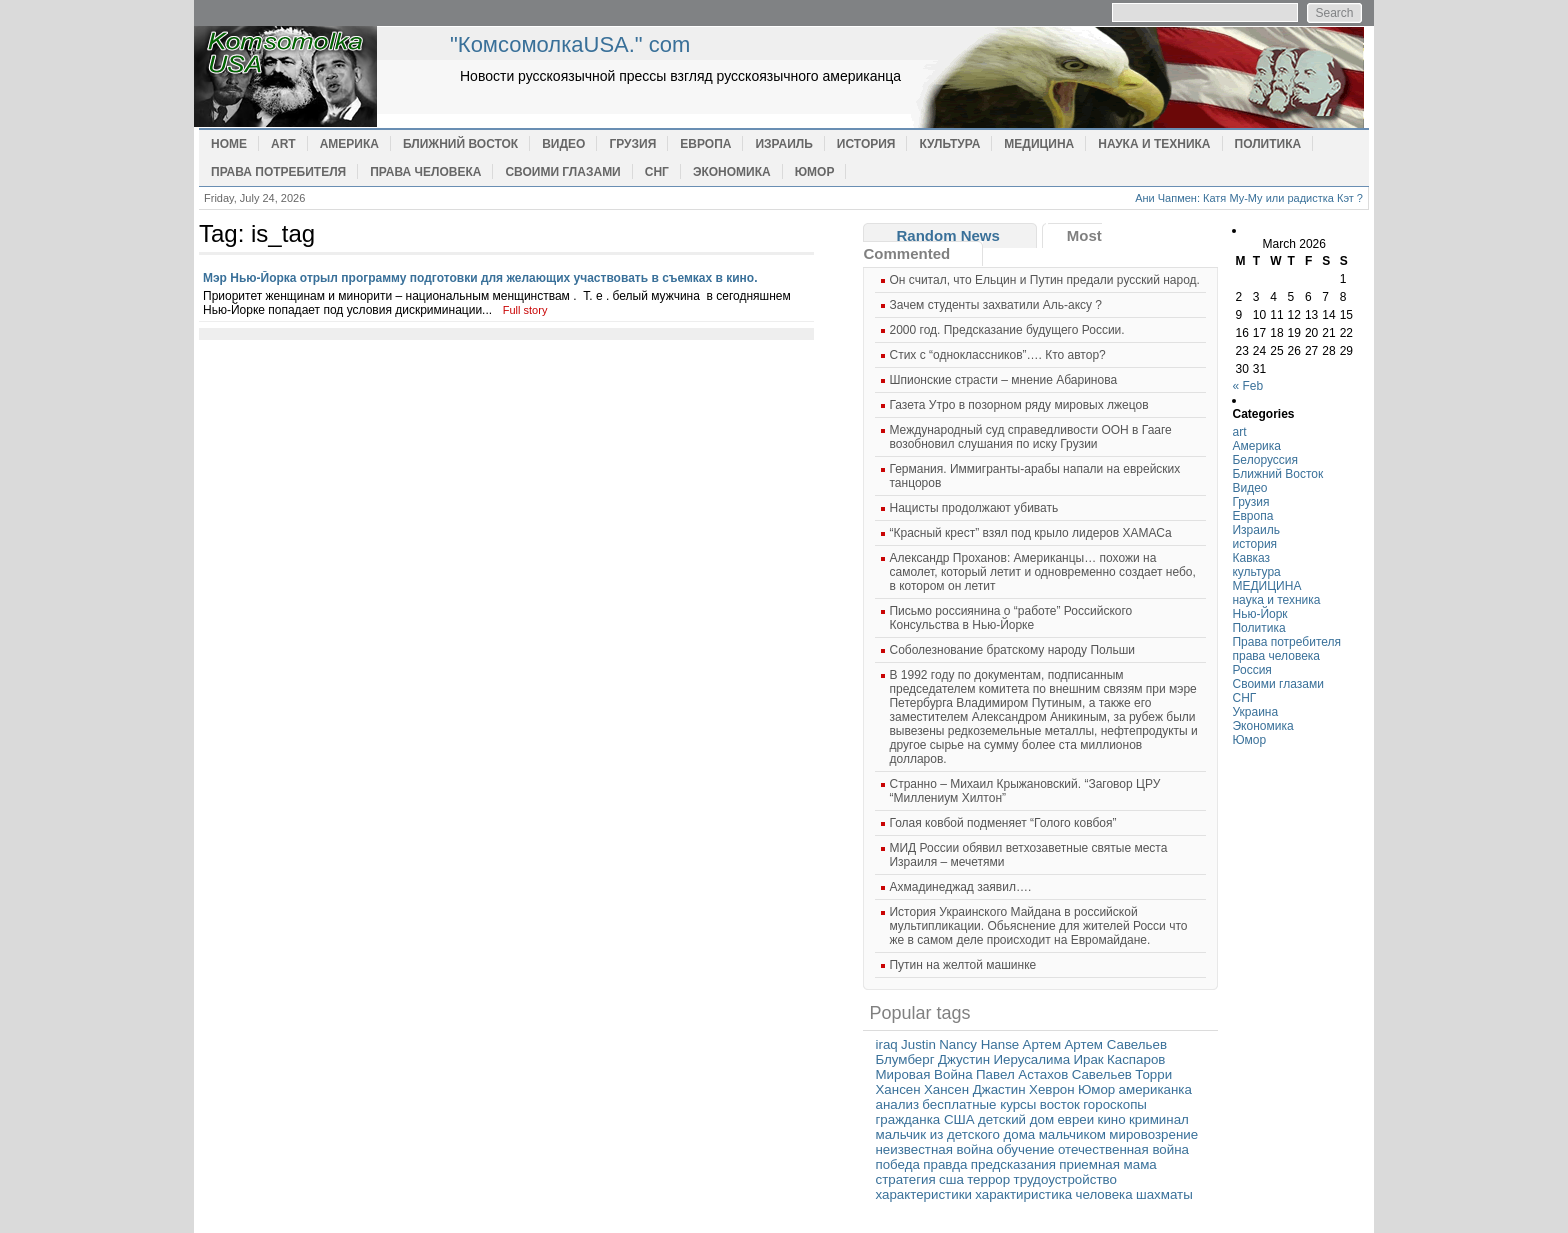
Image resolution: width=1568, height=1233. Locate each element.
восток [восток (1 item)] (1060, 1104)
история (866, 144)
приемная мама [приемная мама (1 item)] (1108, 1164)
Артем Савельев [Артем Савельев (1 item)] (1115, 1044)
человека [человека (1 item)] (1104, 1194)
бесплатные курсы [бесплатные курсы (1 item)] (979, 1104)
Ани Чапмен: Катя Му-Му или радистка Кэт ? (1249, 198)
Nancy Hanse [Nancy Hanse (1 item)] (979, 1044)
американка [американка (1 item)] (1155, 1089)
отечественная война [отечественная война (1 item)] (1123, 1149)
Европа (705, 144)
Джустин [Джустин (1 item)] (964, 1059)
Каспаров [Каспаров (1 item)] (1136, 1059)
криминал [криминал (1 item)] (1159, 1119)
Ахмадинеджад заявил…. (960, 887)
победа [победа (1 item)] (897, 1164)
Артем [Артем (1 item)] (1042, 1044)
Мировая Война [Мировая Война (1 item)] (923, 1074)
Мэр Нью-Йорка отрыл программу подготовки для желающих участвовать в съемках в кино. (480, 278)
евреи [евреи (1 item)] (1075, 1119)
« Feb (1247, 386)
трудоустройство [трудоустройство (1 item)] (1065, 1179)
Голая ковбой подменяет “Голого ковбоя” (1002, 823)
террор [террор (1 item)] (988, 1179)
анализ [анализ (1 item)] (897, 1104)
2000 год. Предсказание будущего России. (1006, 330)
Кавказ (1251, 558)
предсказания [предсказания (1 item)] (1013, 1164)
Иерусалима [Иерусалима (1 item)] (1031, 1059)
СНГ (657, 172)
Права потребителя (278, 172)
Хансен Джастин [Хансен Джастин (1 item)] (975, 1089)
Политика (1268, 144)
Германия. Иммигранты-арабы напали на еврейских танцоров (1034, 476)
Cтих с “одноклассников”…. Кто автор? (997, 355)
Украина (1255, 712)
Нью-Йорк (1259, 614)
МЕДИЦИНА (1039, 144)
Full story (525, 310)
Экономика (732, 172)
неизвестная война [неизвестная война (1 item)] (934, 1149)
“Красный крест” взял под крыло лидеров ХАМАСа (1030, 533)
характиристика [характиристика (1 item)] (1023, 1194)
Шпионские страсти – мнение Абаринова (1003, 380)
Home (229, 144)
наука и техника (1154, 144)
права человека (425, 172)
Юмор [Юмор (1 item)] (1096, 1089)
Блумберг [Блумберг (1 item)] (904, 1059)
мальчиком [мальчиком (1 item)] (1072, 1134)
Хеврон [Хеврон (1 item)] (1052, 1089)
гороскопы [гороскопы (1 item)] (1115, 1104)
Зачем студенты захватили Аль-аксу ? (995, 305)
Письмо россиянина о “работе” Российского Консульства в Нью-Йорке (1010, 618)
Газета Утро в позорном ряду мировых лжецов (1018, 405)
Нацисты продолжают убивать (973, 508)
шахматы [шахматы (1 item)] (1164, 1194)
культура (949, 144)
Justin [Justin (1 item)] (918, 1044)
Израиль (783, 144)
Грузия (632, 144)
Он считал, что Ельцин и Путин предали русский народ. (1044, 280)
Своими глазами (562, 172)
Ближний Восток (460, 144)
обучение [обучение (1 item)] (1026, 1149)
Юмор (815, 172)
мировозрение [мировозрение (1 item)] (1153, 1134)
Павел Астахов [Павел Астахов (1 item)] (1022, 1074)
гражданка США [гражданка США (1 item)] (924, 1119)
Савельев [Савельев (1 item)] (1102, 1074)
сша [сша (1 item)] (951, 1179)
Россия (1251, 670)
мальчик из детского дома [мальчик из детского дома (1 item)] (955, 1134)
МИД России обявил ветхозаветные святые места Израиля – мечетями (1028, 855)
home (319, 77)
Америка (349, 144)
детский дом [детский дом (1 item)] (1016, 1119)
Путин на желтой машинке (962, 965)
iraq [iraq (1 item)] (886, 1044)
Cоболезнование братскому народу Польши (1012, 650)
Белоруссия (1265, 460)
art (283, 144)
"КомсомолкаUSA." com (570, 44)
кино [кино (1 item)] (1112, 1119)
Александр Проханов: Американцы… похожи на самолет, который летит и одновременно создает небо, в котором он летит (1042, 572)
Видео (563, 144)
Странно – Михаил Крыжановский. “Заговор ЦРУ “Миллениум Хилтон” (1024, 791)
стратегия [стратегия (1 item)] (905, 1179)
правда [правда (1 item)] (945, 1164)
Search (1334, 13)
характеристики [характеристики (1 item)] (923, 1194)
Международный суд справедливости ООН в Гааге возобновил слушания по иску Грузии (1030, 437)
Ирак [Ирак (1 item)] (1088, 1059)
